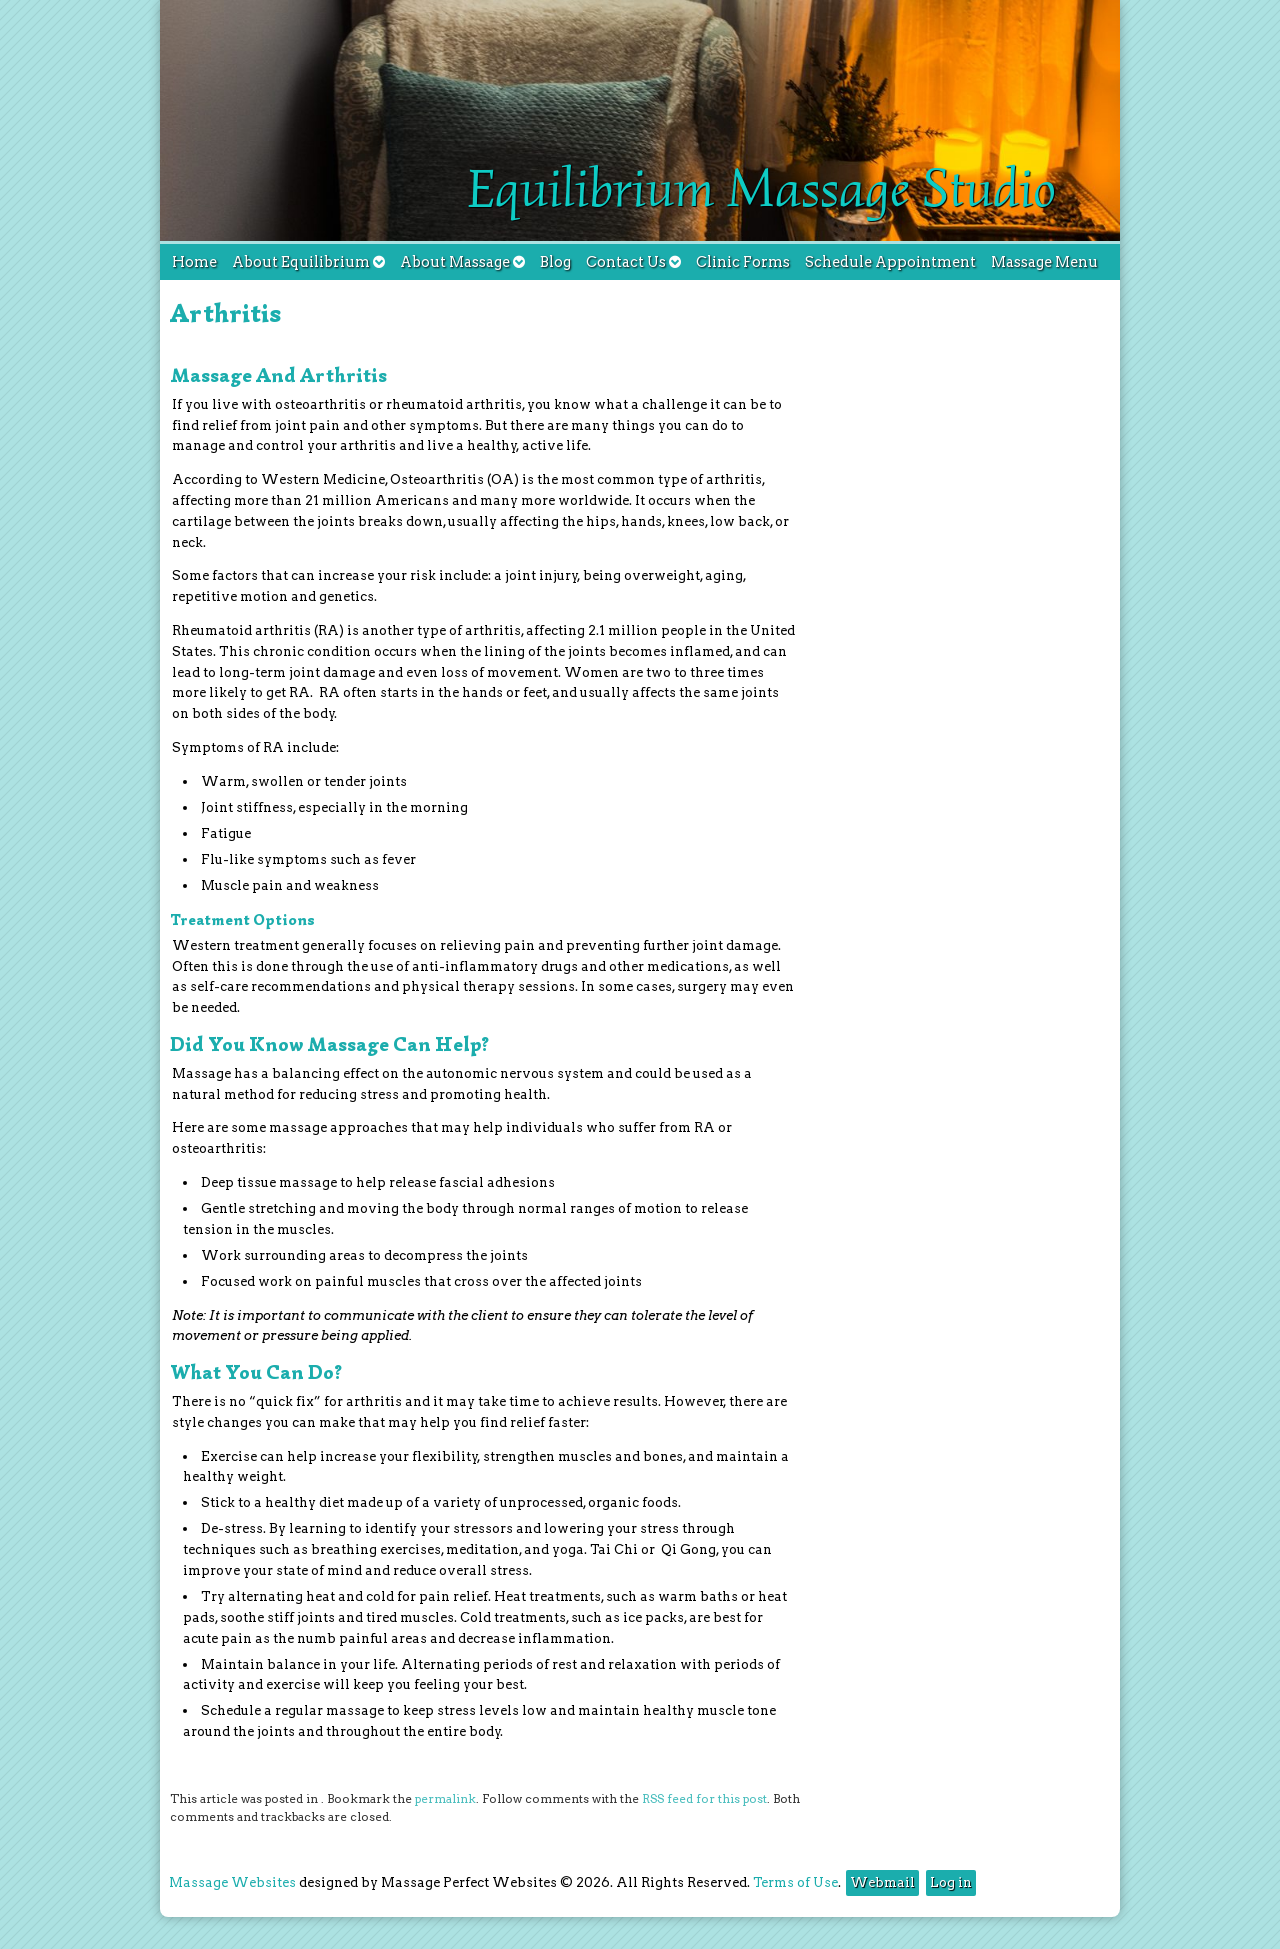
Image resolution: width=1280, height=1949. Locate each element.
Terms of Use (795, 1882)
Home (194, 262)
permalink (445, 1799)
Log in (951, 1882)
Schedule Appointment (890, 262)
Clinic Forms (743, 262)
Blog (555, 262)
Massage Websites (232, 1882)
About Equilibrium (308, 262)
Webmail (882, 1882)
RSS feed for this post (704, 1799)
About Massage (462, 262)
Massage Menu (1044, 262)
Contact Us (633, 262)
